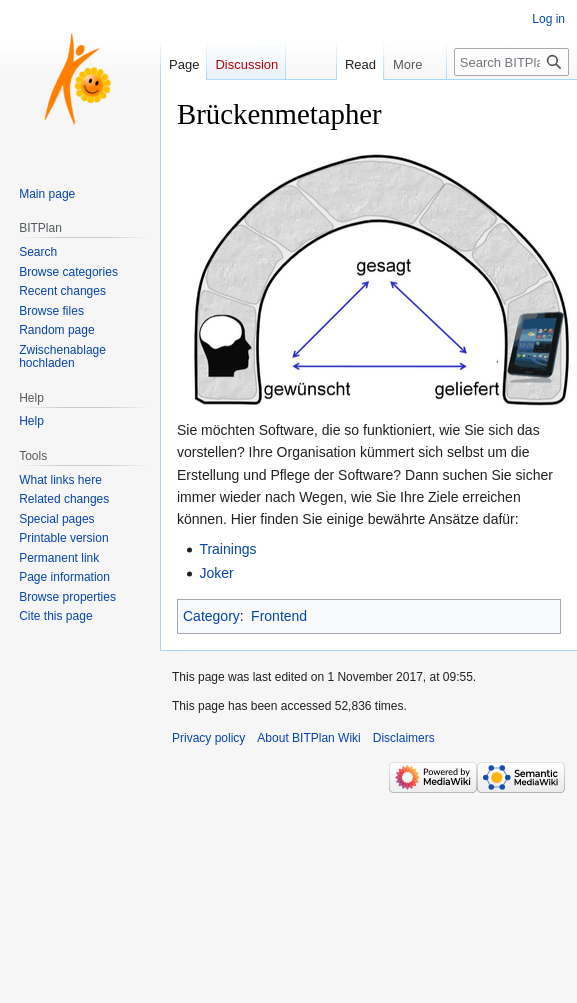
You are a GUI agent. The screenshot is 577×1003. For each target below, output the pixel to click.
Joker (216, 573)
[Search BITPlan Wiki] (511, 62)
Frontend (279, 616)
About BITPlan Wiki (308, 738)
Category (211, 616)
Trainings (227, 549)
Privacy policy (208, 738)
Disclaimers (404, 738)
